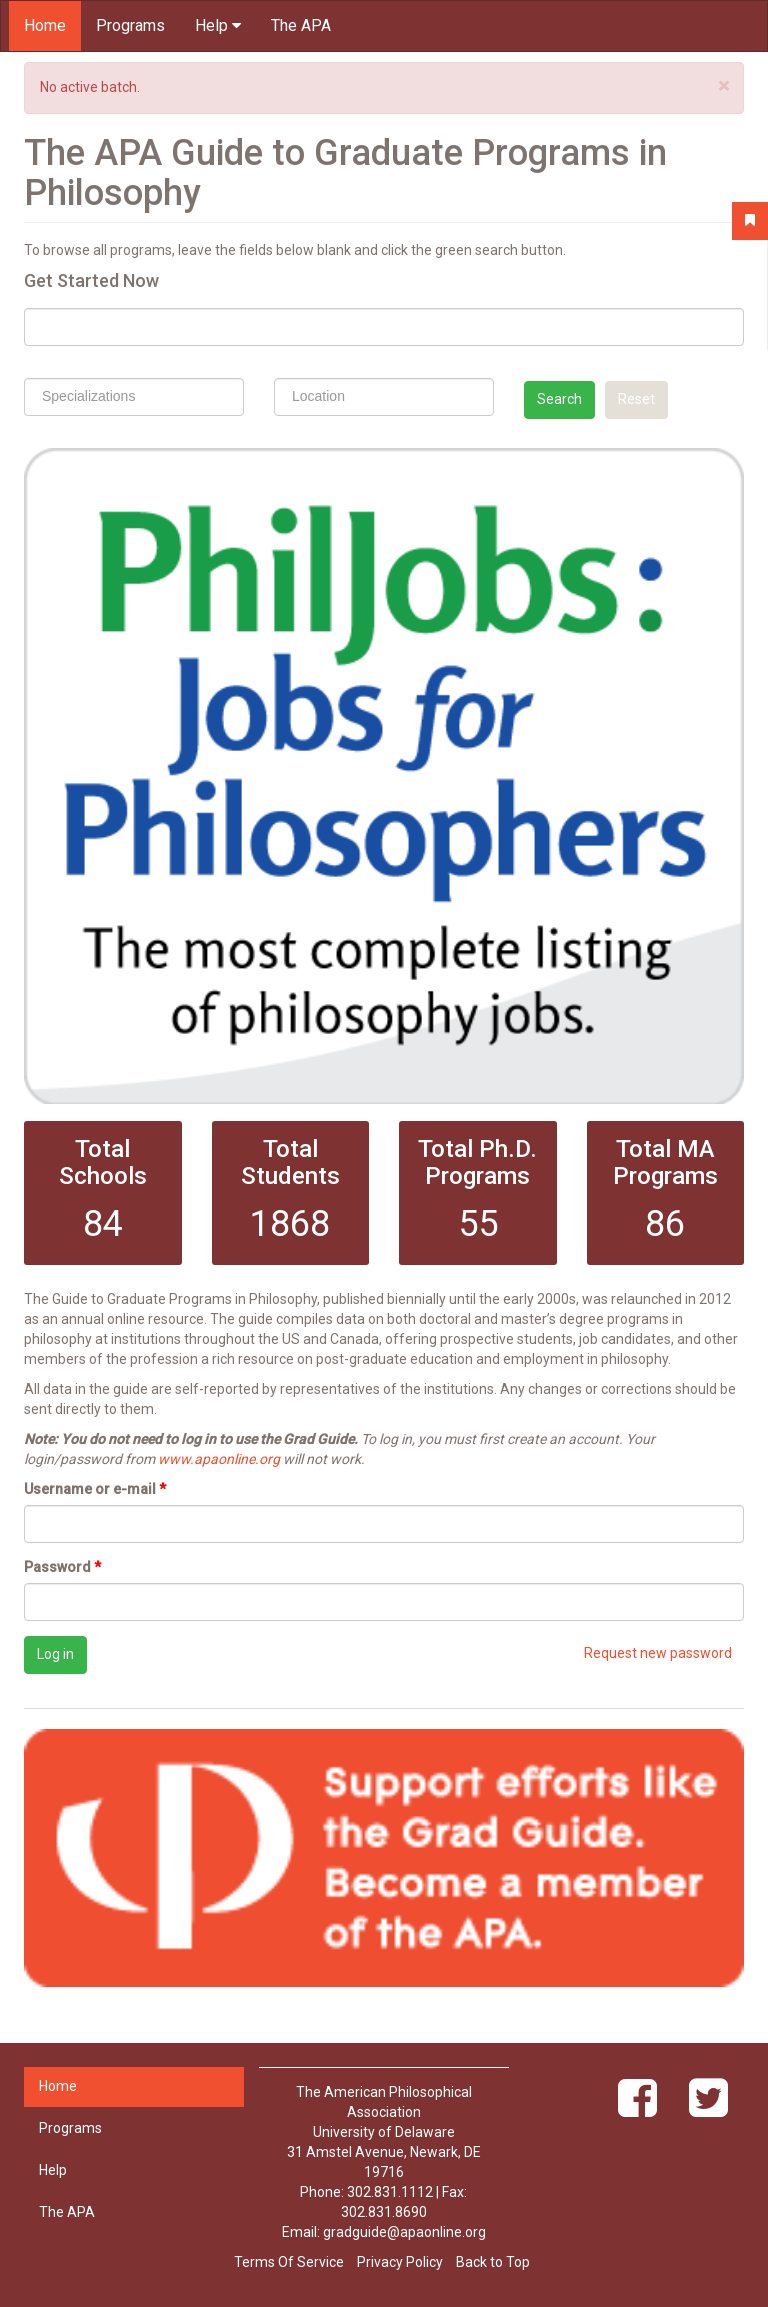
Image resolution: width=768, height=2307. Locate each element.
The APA (301, 25)
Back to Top (493, 2262)
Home (45, 25)
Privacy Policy (400, 2262)
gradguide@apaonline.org (404, 2232)
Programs (130, 25)
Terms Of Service (289, 2262)
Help (218, 25)
